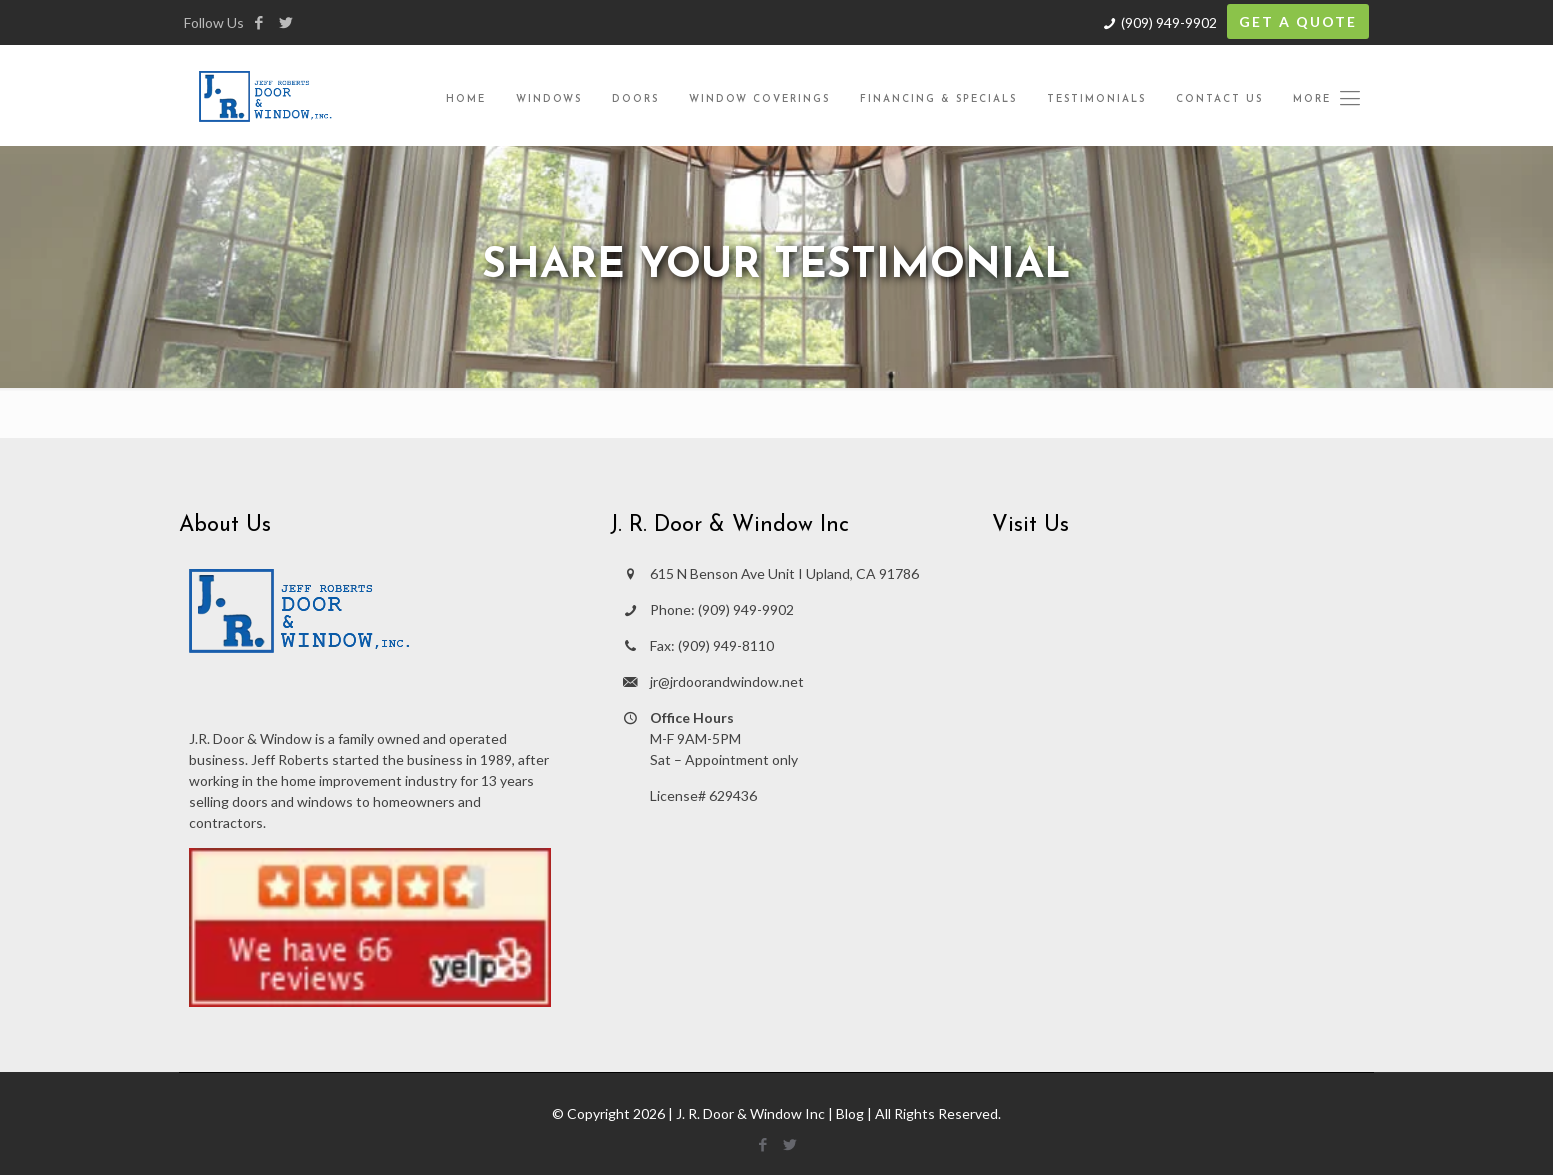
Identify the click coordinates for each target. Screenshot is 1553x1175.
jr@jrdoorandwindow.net (727, 681)
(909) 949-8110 (726, 645)
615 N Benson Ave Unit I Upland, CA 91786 (784, 573)
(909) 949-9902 (1169, 22)
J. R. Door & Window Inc (750, 1113)
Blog (850, 1113)
